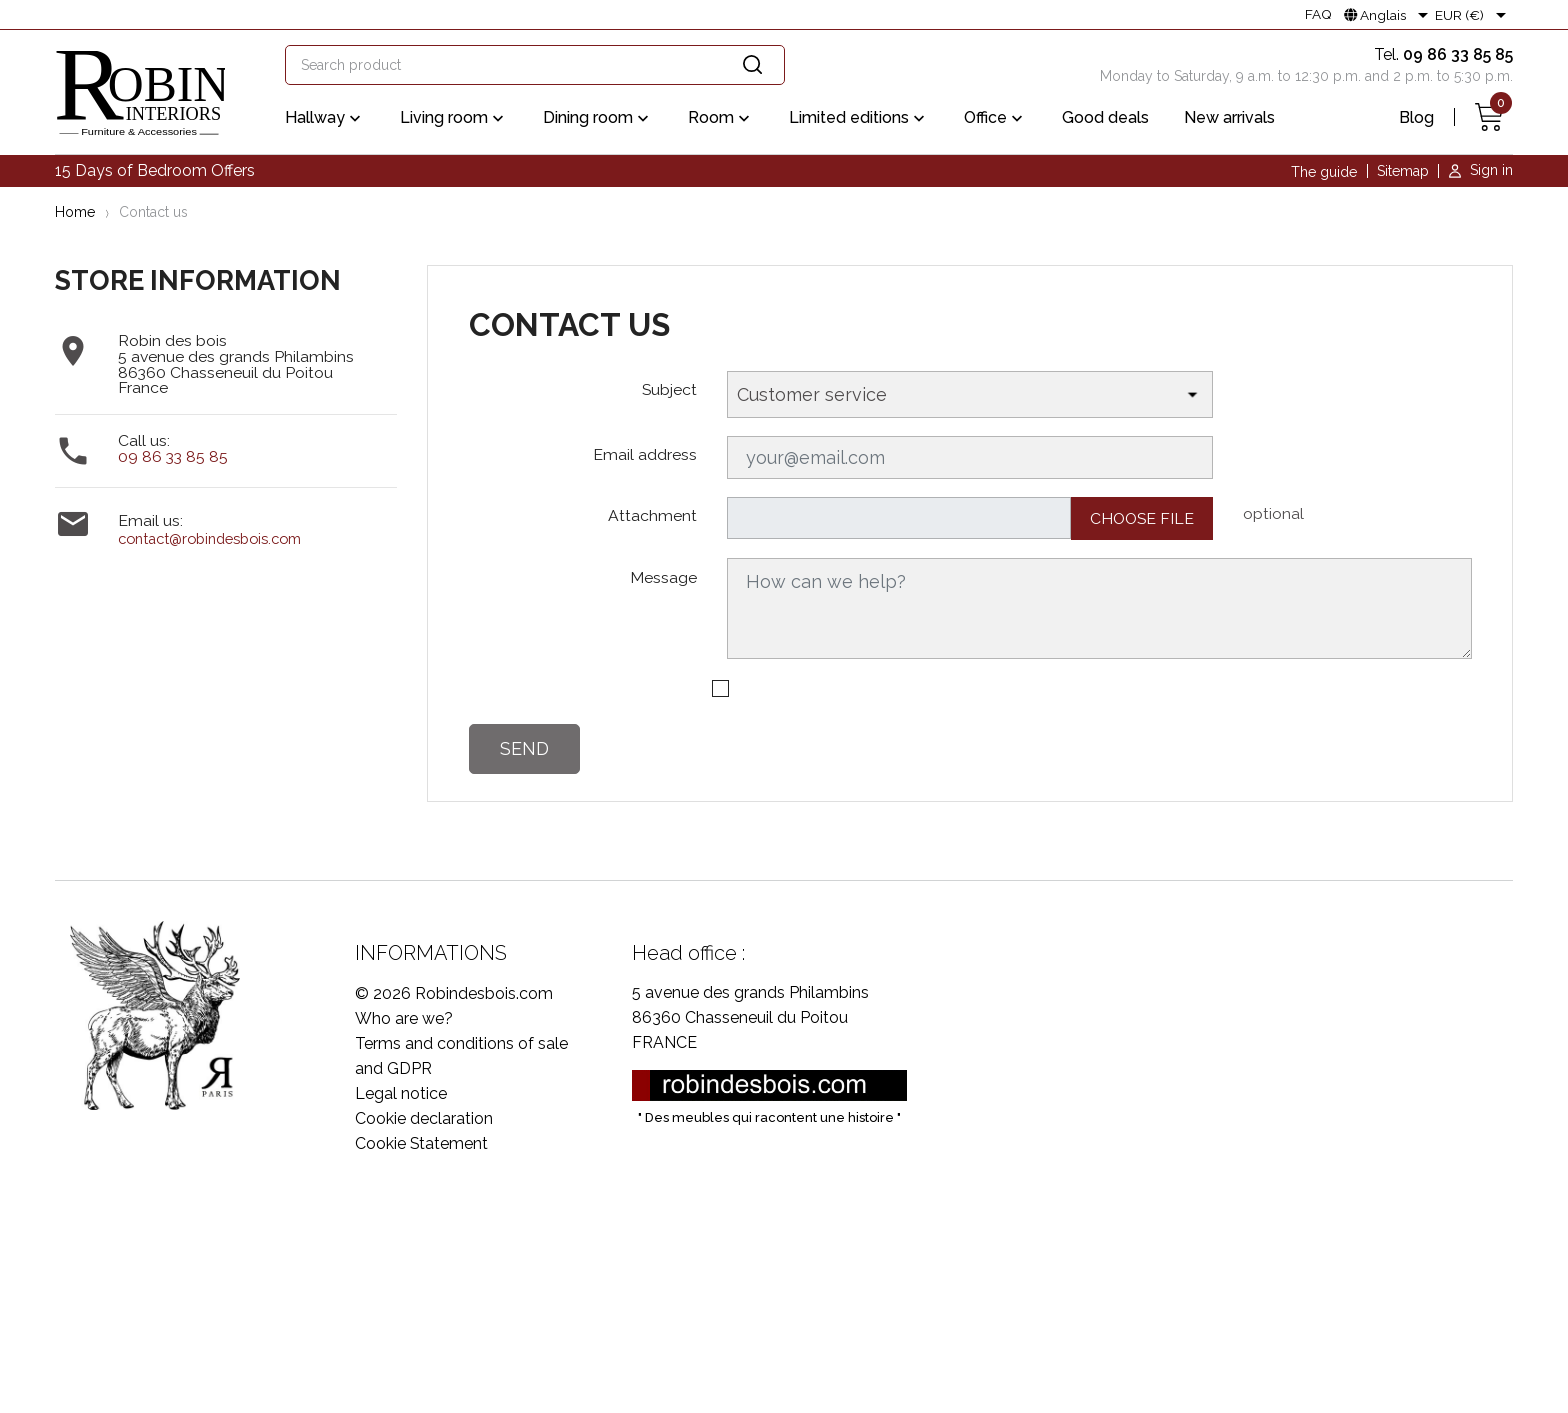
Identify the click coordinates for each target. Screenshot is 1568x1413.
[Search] (535, 65)
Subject (669, 389)
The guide (1324, 172)
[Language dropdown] (1389, 15)
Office (995, 118)
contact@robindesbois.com (209, 538)
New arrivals (1229, 117)
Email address (645, 454)
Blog (1416, 117)
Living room (454, 118)
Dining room (598, 118)
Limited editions (859, 118)
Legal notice (401, 1093)
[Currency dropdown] (1474, 15)
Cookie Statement (421, 1143)
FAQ (1318, 15)
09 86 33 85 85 (173, 456)
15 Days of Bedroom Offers (155, 170)
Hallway (325, 118)
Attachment (652, 515)
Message (663, 577)
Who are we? (404, 1018)
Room (721, 118)
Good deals (1105, 117)
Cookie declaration (424, 1118)
